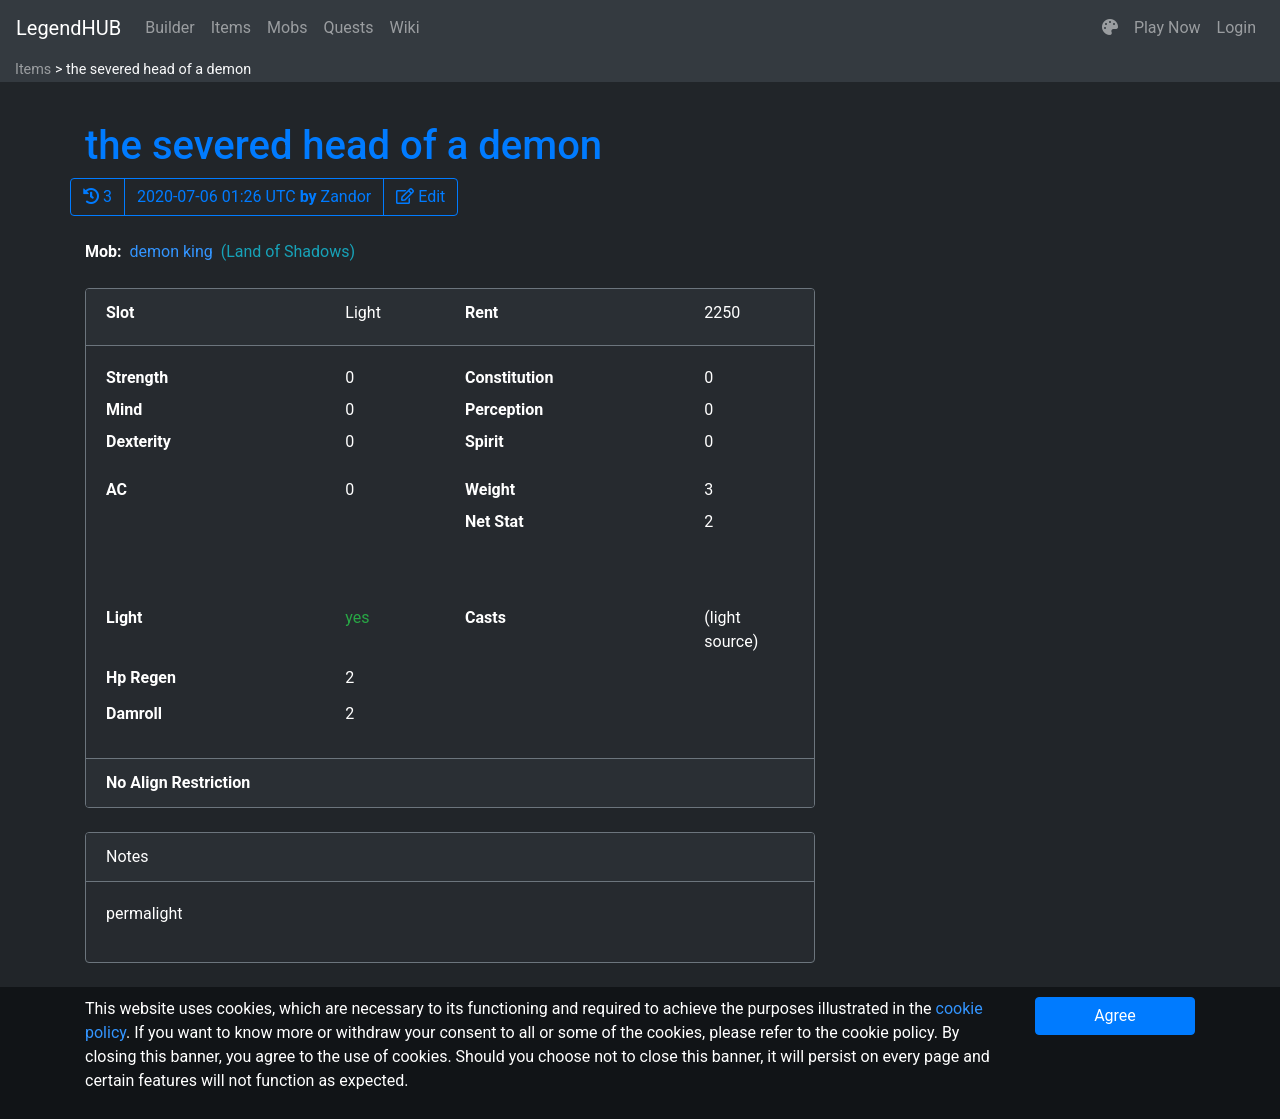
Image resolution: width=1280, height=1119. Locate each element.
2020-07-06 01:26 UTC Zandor (254, 196)
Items (231, 27)
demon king (242, 251)
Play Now (1167, 27)
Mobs (287, 27)
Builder (170, 27)
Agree (1115, 1015)
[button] (1110, 28)
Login (1236, 27)
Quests (348, 27)
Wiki (405, 27)
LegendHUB (68, 28)
